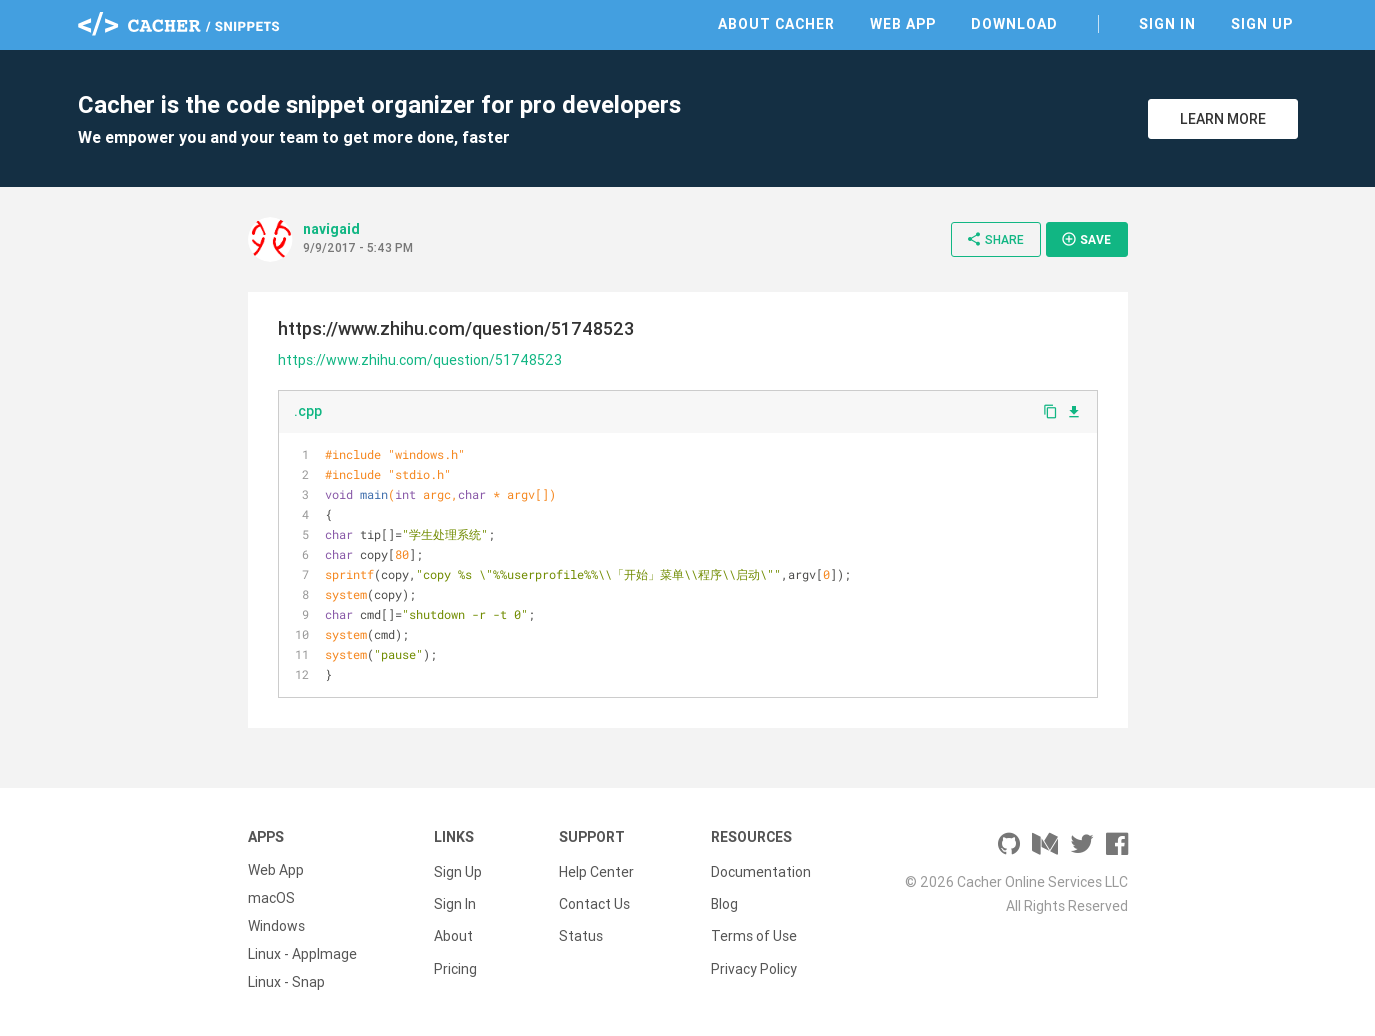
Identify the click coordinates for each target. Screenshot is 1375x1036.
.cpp (308, 411)
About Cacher (776, 24)
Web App (903, 24)
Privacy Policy (754, 954)
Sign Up (1262, 24)
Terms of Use (754, 926)
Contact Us (594, 898)
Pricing (455, 954)
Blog (724, 898)
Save (1086, 239)
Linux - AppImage (302, 954)
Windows (276, 926)
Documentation (761, 870)
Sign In (1167, 24)
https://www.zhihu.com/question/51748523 (420, 360)
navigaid (331, 229)
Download (1014, 24)
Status (581, 926)
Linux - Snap (286, 982)
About (453, 926)
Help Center (596, 870)
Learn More (1223, 119)
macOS (271, 898)
